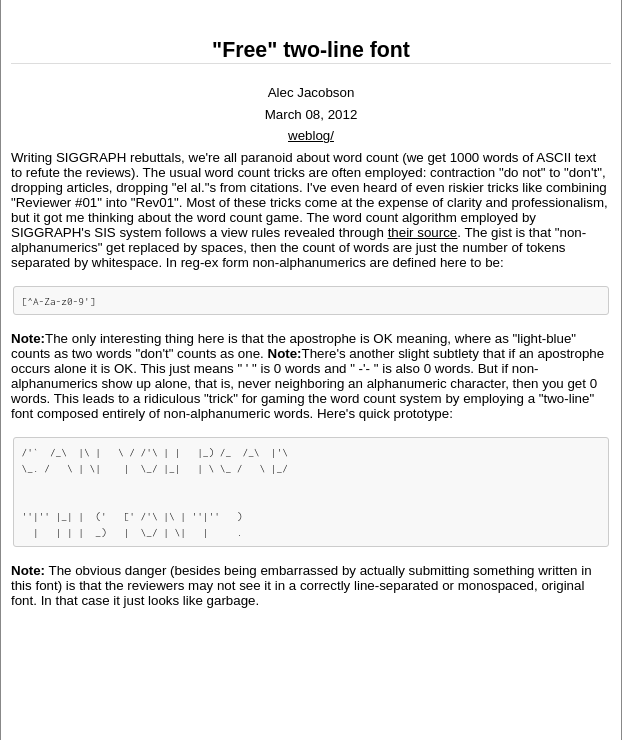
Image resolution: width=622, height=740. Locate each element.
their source (423, 232)
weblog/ (311, 135)
